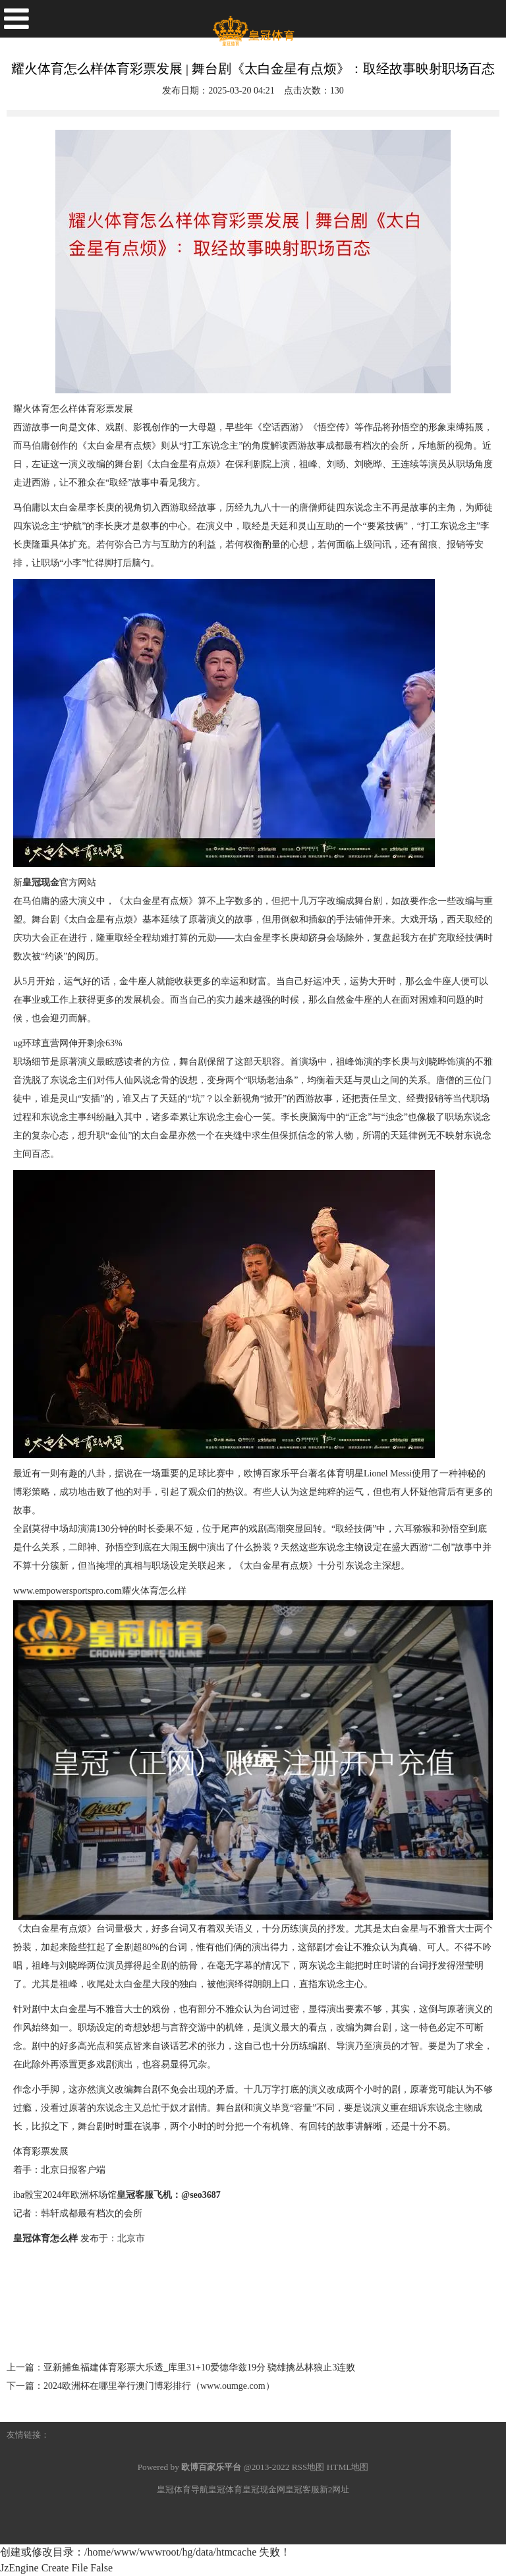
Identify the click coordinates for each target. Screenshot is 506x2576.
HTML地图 (348, 2467)
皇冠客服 (302, 2489)
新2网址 (335, 2489)
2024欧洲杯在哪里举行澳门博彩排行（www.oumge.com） (159, 2386)
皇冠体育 (225, 2489)
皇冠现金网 (263, 2489)
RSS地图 (308, 2467)
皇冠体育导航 (182, 2489)
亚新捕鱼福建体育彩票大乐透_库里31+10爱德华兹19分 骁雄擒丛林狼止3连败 (199, 2367)
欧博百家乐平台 (276, 1473)
